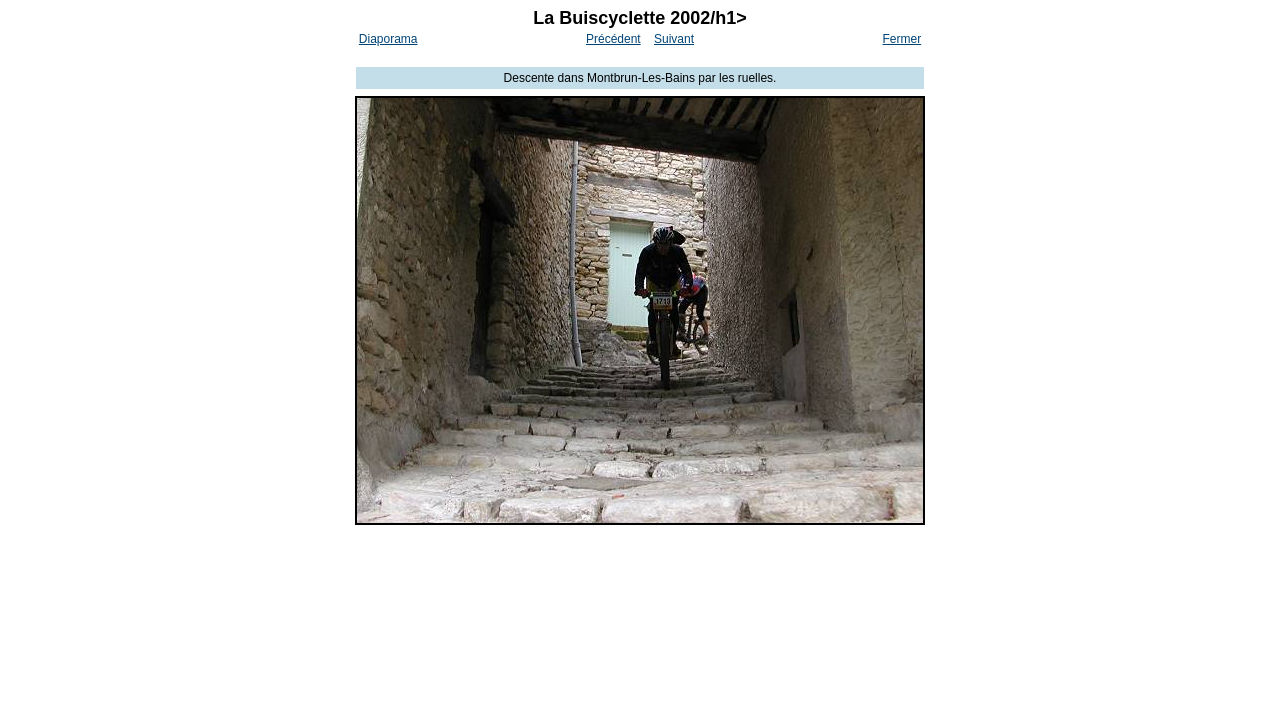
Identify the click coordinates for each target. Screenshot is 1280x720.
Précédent (613, 39)
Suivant (674, 39)
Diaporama (388, 39)
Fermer (902, 39)
